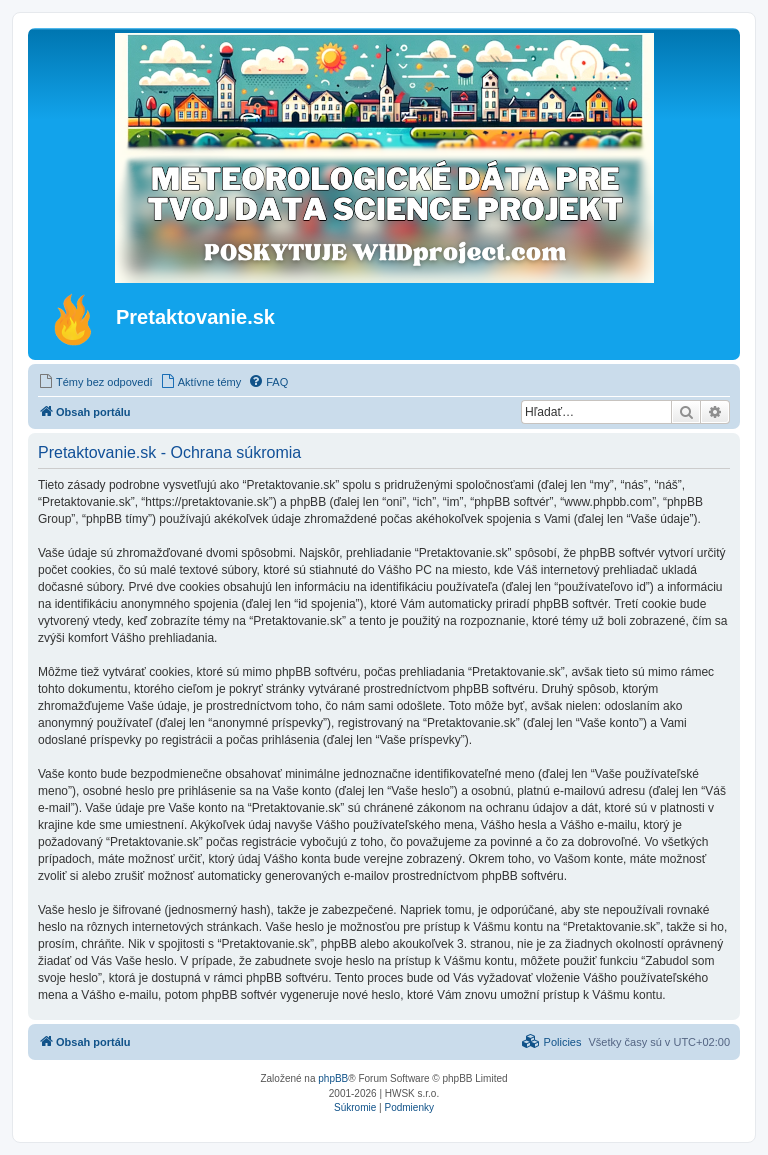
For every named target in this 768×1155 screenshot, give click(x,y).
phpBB (333, 1078)
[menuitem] (95, 382)
